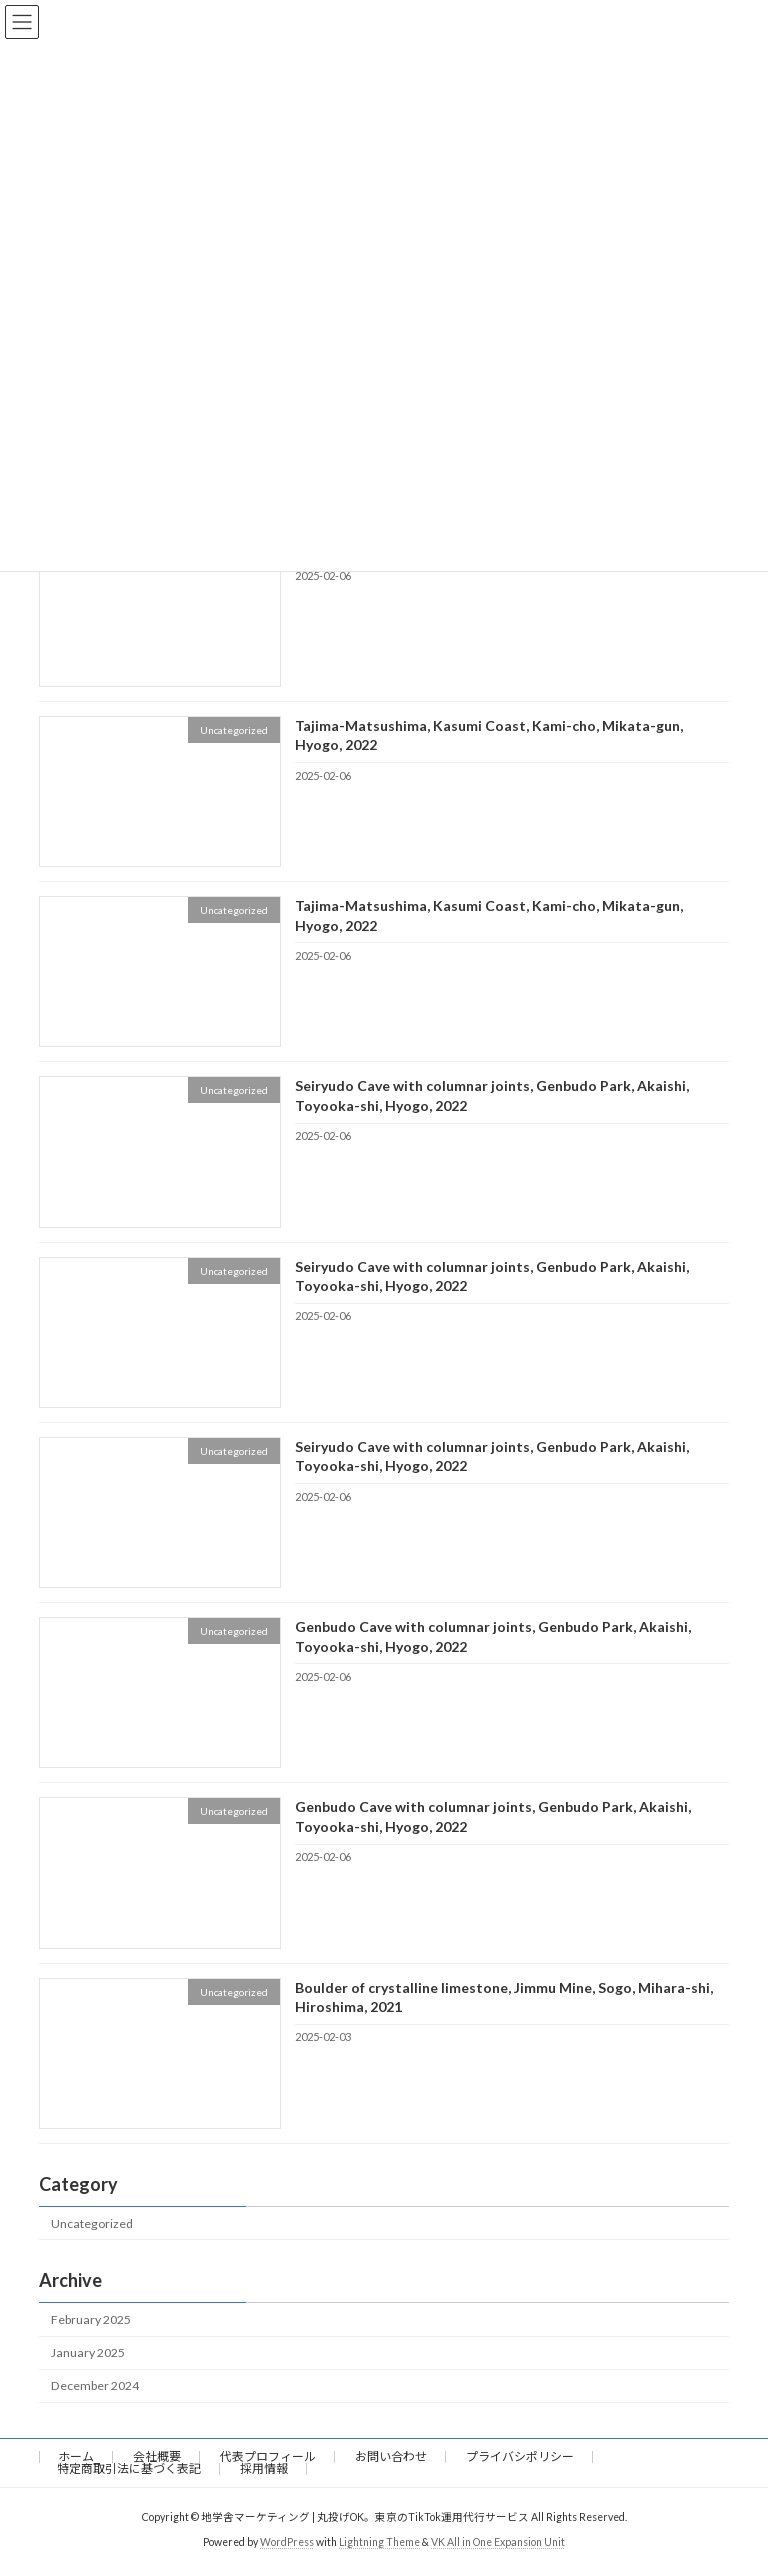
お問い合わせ (391, 2456)
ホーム (76, 2456)
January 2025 (88, 2352)
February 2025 (91, 2319)
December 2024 (95, 2385)
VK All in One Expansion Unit (498, 2541)
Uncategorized (92, 2222)
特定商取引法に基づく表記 (129, 2468)
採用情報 (264, 2468)
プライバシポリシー (520, 2456)
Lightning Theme (379, 2541)
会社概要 (157, 2456)
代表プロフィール (268, 2456)
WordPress (287, 2541)
